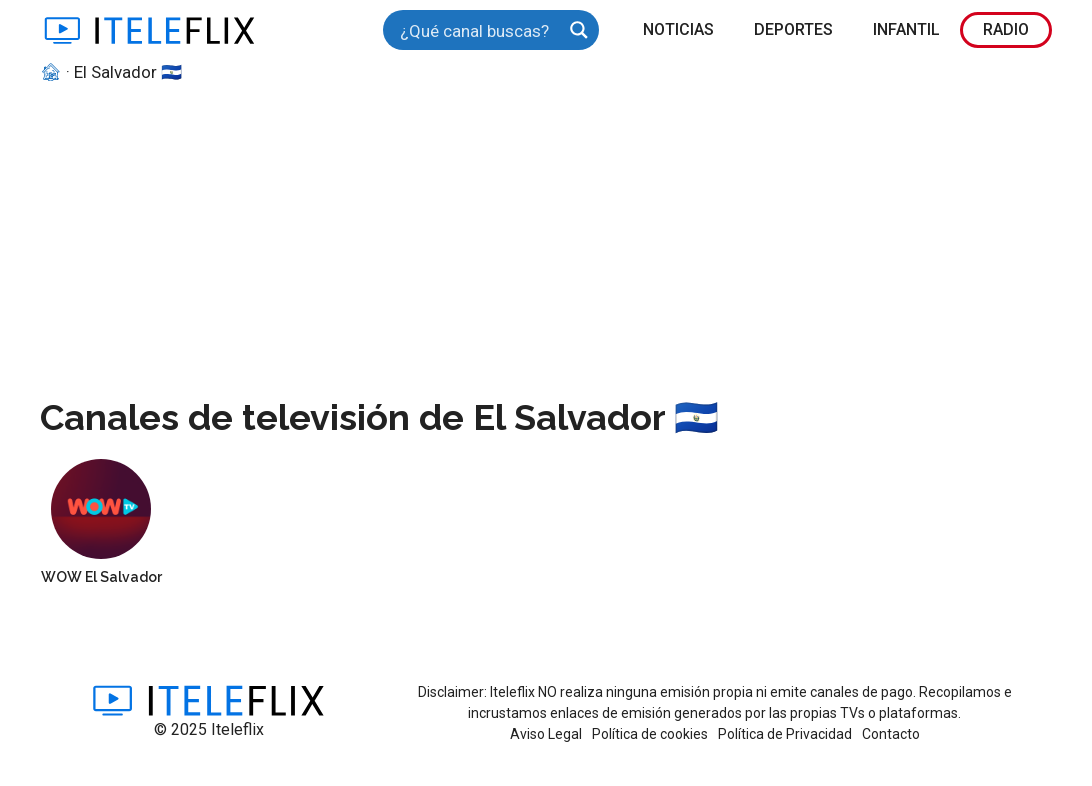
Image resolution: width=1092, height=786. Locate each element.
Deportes (793, 29)
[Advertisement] (546, 236)
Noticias (678, 29)
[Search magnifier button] (579, 30)
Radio (1006, 29)
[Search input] (478, 30)
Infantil (906, 29)
